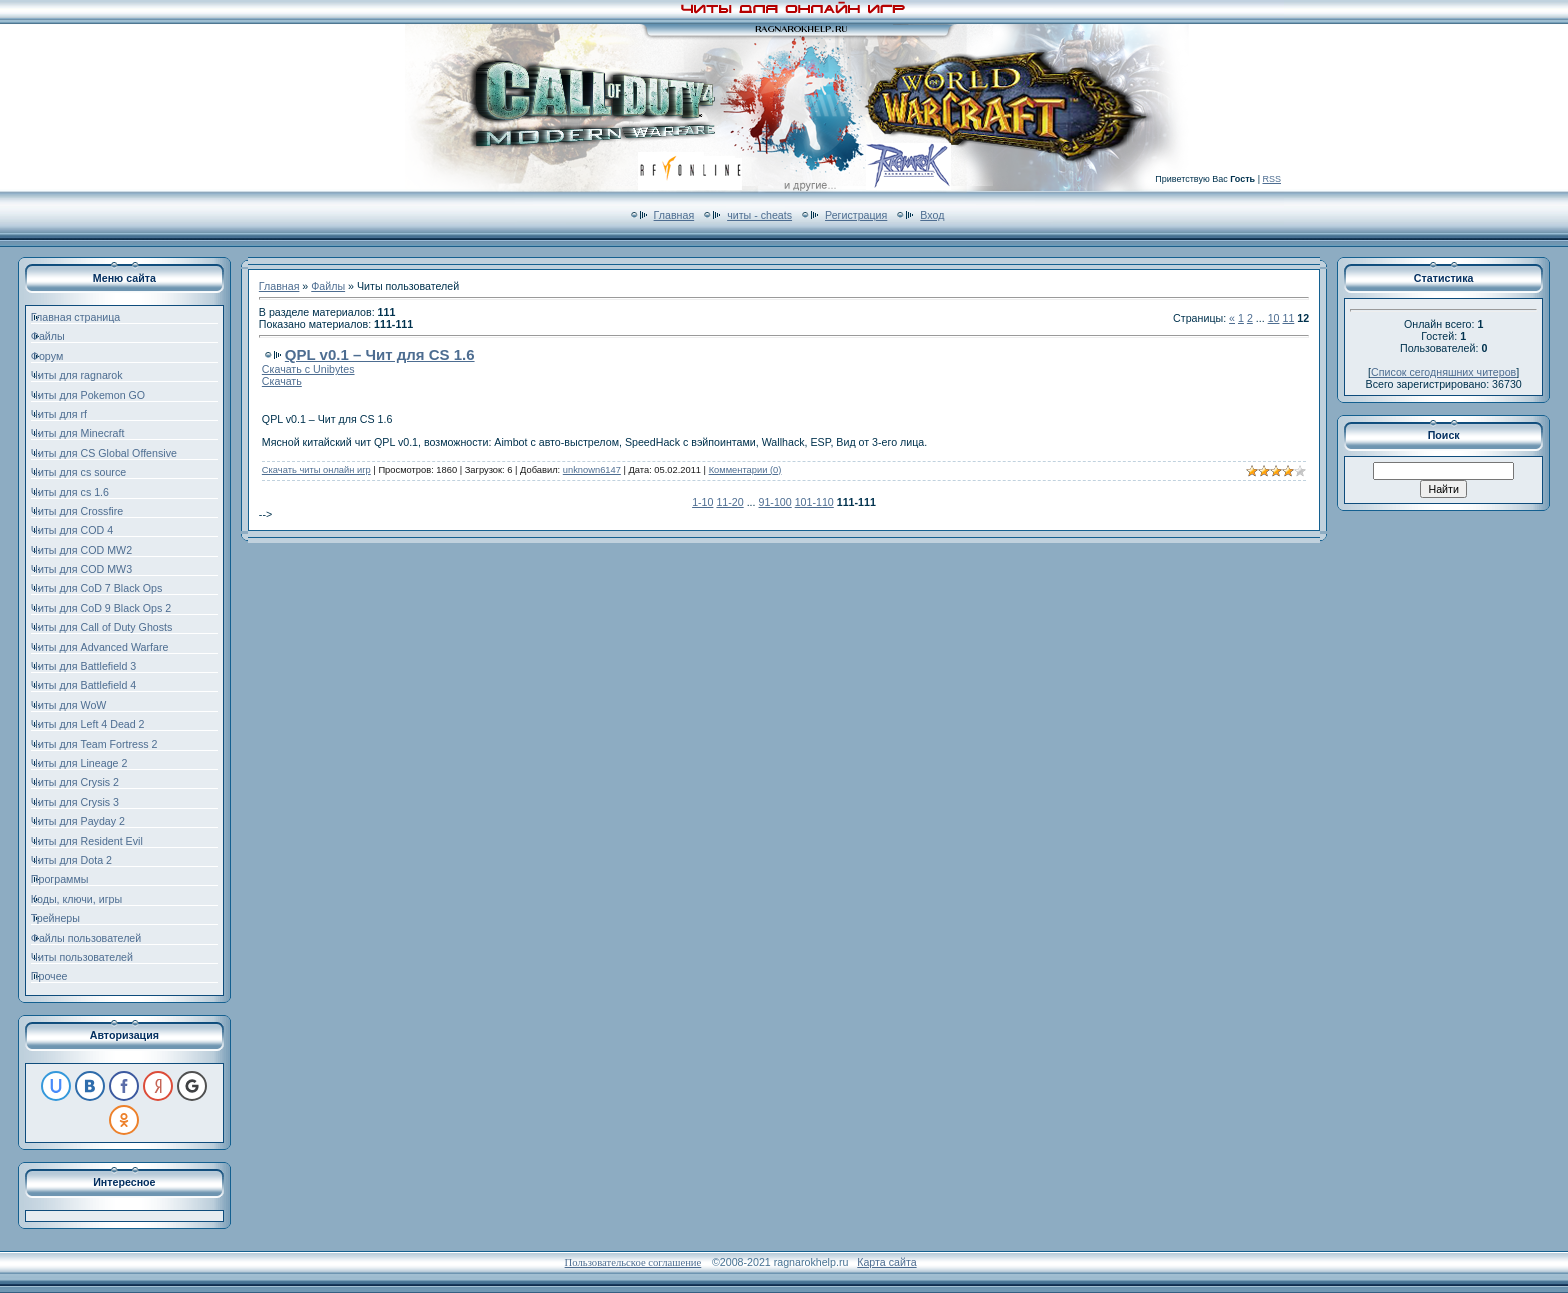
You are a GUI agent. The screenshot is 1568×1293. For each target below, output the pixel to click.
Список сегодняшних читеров (1443, 372)
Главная (674, 215)
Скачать (282, 381)
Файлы (328, 286)
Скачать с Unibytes (308, 369)
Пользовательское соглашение (633, 1262)
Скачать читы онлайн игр (316, 470)
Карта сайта (886, 1262)
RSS (1271, 179)
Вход (932, 215)
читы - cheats (759, 215)
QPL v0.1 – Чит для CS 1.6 (380, 354)
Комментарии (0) (745, 470)
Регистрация (856, 215)
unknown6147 (592, 470)
